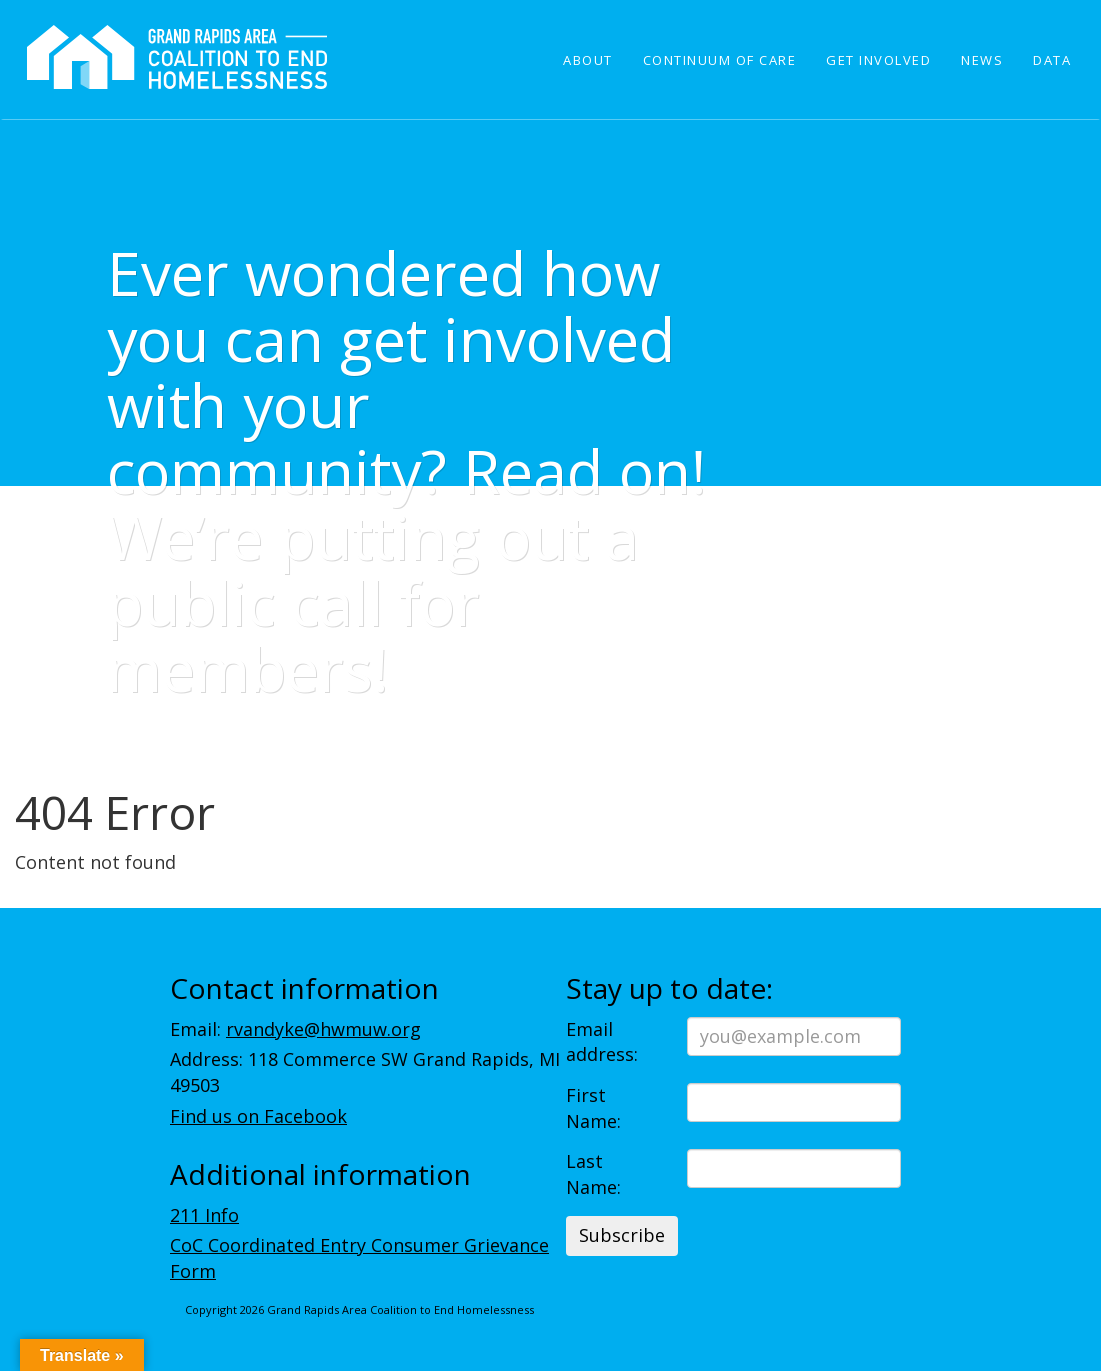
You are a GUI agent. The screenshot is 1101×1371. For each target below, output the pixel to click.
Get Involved (878, 60)
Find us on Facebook (258, 1116)
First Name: (593, 1108)
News (982, 60)
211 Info (204, 1215)
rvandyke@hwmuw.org (323, 1029)
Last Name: (593, 1174)
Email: (295, 1029)
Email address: (602, 1042)
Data (1052, 60)
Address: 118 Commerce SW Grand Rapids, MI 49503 (365, 1072)
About (588, 60)
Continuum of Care (720, 60)
